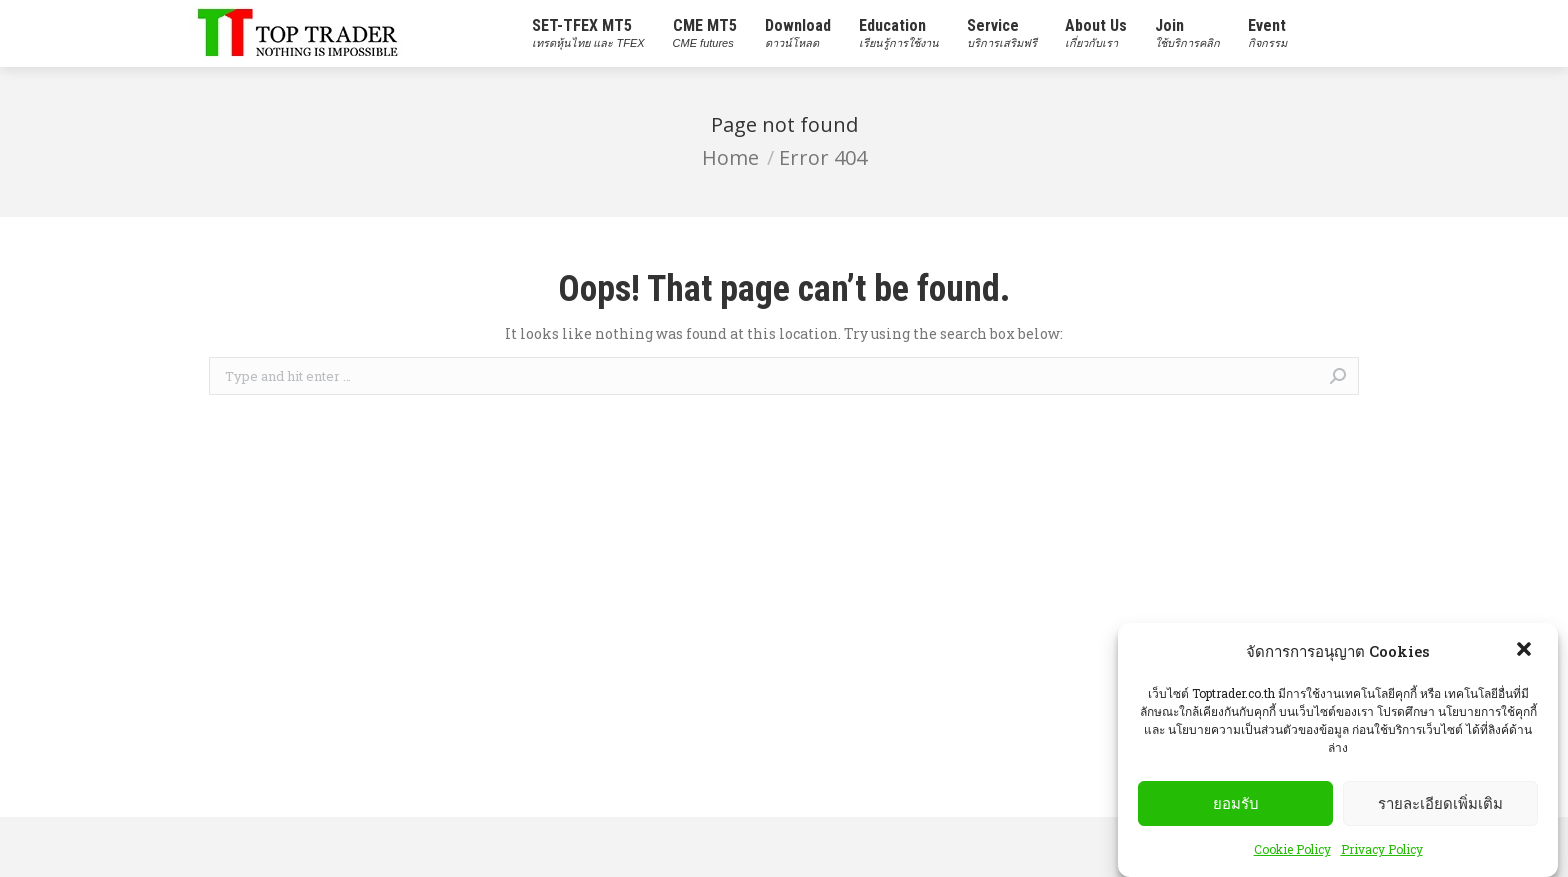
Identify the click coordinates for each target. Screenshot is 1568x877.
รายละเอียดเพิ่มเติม (1440, 811)
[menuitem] (588, 33)
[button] (1526, 660)
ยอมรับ (1236, 811)
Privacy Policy (1382, 858)
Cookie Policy (1292, 858)
